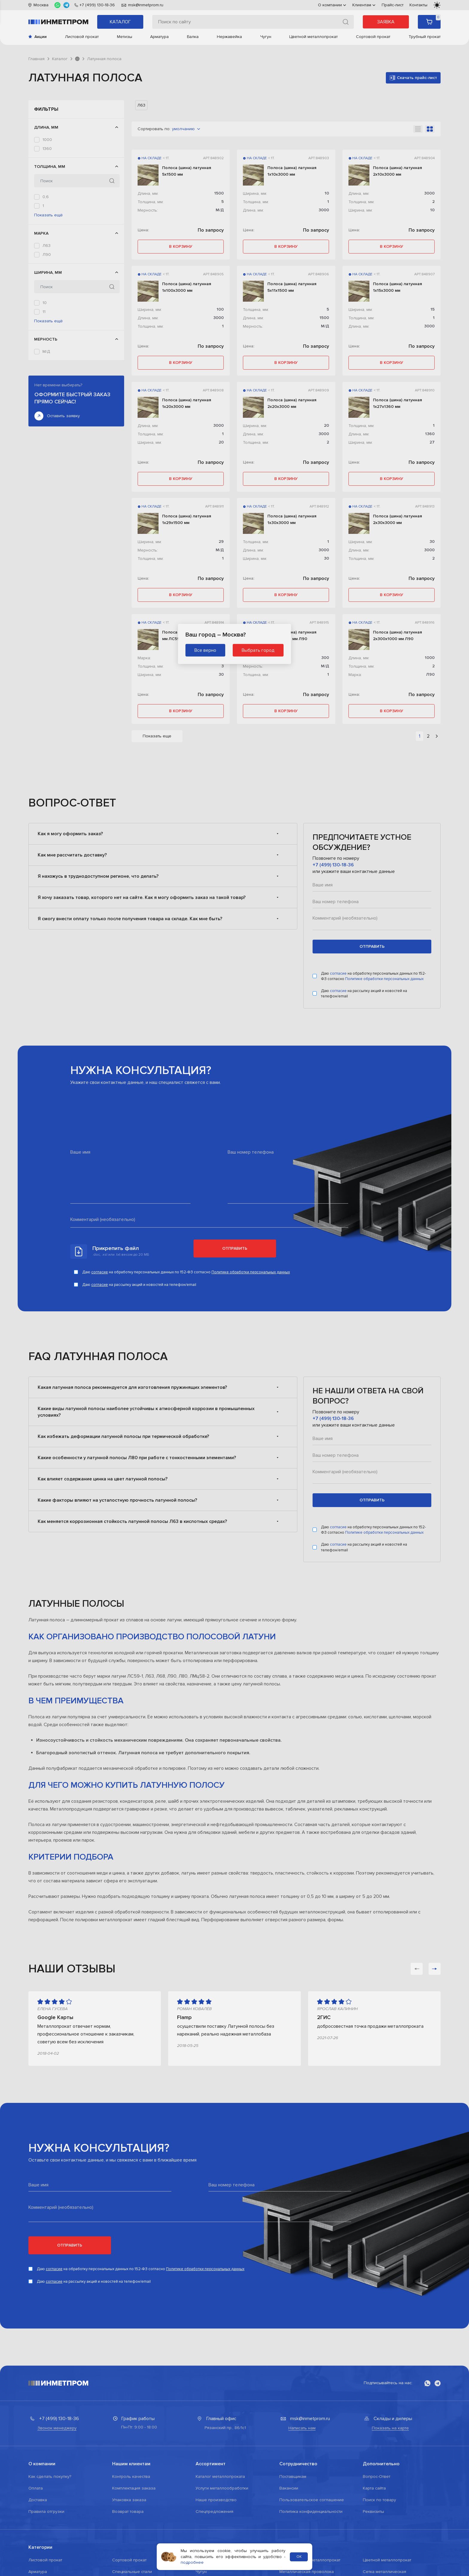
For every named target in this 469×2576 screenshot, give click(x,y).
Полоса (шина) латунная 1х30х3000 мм (291, 519)
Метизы (124, 36)
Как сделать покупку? (49, 2476)
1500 (47, 166)
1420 (47, 157)
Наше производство (216, 2499)
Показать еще (157, 736)
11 (43, 377)
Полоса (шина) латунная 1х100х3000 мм (186, 287)
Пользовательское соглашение (311, 2499)
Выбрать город (258, 650)
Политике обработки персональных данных (384, 978)
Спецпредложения (214, 2511)
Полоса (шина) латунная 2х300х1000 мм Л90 (397, 635)
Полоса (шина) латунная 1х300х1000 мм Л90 (291, 635)
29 (221, 541)
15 (44, 386)
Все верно (205, 650)
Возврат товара (128, 2511)
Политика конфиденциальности (310, 2511)
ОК (299, 2556)
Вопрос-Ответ (376, 2476)
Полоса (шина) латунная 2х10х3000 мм (397, 171)
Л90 (46, 311)
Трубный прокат (425, 36)
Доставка (37, 2499)
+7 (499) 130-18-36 (333, 865)
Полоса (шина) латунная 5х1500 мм (186, 171)
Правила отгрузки (46, 2511)
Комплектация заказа (134, 2488)
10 (44, 368)
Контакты (418, 4)
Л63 (46, 302)
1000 (47, 139)
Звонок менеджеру (57, 2428)
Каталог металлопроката (220, 2476)
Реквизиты (373, 2511)
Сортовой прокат (373, 36)
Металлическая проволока (306, 2571)
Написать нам (302, 2428)
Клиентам (364, 4)
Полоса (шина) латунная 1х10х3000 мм (291, 171)
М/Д (46, 447)
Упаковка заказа (129, 2499)
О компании (332, 4)
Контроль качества (131, 2476)
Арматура (159, 36)
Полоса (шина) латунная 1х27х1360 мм (397, 403)
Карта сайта (374, 2488)
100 (220, 309)
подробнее (192, 2562)
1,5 (44, 250)
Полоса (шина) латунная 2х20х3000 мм (291, 403)
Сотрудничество (298, 2464)
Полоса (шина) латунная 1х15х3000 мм (397, 287)
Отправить (234, 1248)
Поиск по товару (379, 2499)
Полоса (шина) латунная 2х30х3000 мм (397, 519)
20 (45, 395)
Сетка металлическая (384, 2571)
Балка (193, 36)
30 (326, 558)
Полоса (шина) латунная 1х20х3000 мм (186, 403)
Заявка (386, 22)
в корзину (180, 246)
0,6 (45, 223)
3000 (47, 175)
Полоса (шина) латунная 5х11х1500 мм (291, 287)
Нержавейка (229, 36)
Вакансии (288, 2488)
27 (44, 404)
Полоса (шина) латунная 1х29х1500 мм (186, 519)
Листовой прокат (82, 36)
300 (325, 657)
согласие (339, 973)
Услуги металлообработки (222, 2488)
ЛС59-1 (49, 320)
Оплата (35, 2488)
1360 (47, 148)
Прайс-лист (392, 4)
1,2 (44, 241)
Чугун (265, 36)
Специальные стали (132, 2571)
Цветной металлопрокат (313, 36)
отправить (372, 946)
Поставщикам (292, 2476)
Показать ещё (48, 271)
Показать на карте (390, 2428)
